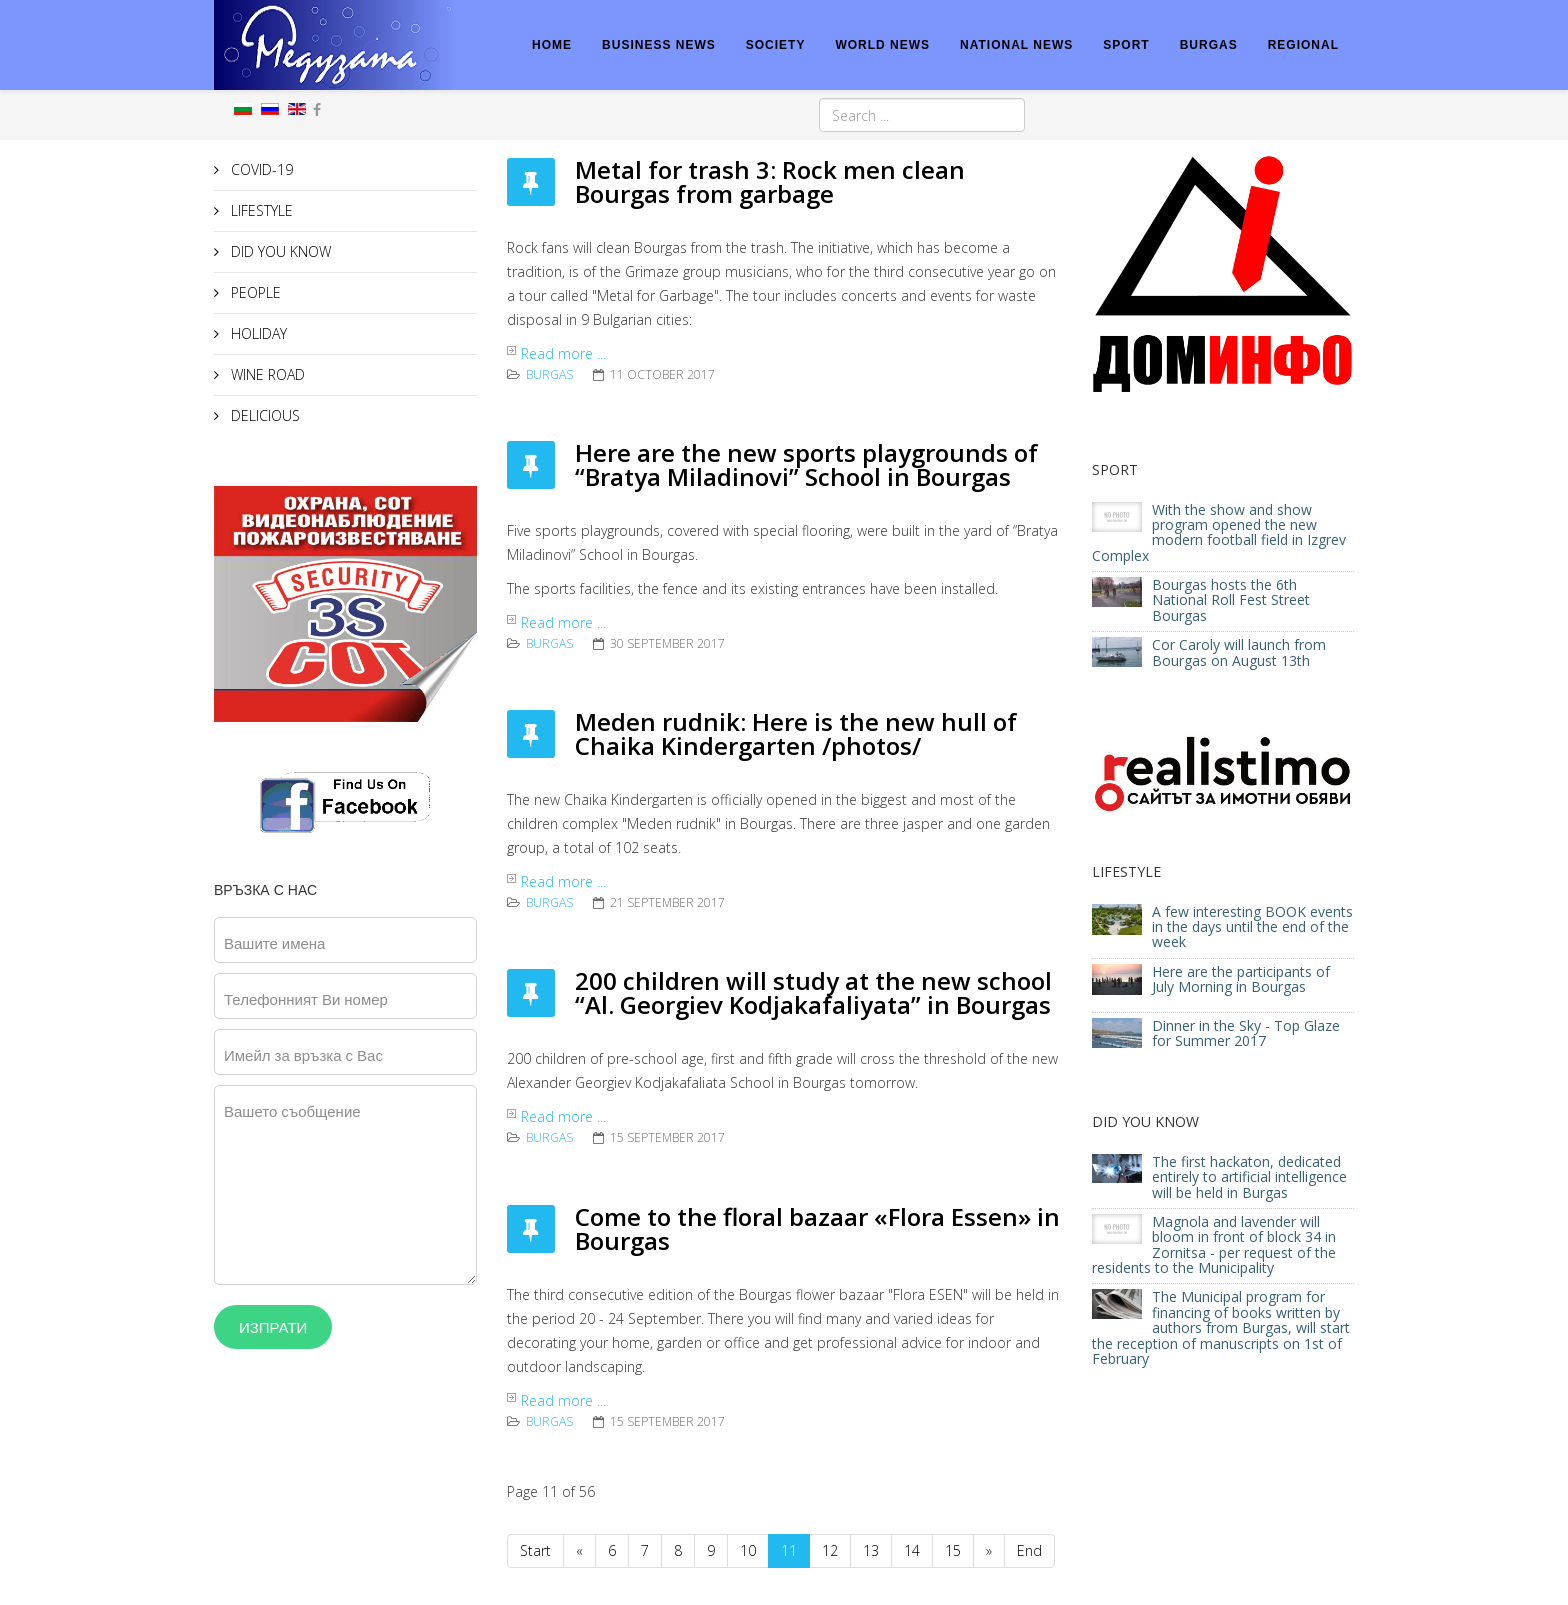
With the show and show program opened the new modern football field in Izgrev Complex (1219, 532)
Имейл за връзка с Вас (303, 1055)
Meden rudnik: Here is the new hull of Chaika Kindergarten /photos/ (796, 733)
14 (912, 1550)
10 (748, 1550)
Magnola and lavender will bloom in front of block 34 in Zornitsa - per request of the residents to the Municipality (1214, 1244)
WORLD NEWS (882, 45)
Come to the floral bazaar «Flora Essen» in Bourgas (817, 1228)
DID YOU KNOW (279, 251)
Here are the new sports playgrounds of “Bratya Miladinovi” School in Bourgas (806, 464)
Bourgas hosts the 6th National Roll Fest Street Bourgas (1231, 600)
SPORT (1126, 45)
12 (830, 1550)
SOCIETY (776, 45)
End (1029, 1550)
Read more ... (563, 353)
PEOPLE (254, 292)
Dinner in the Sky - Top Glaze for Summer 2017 (1246, 1033)
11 (789, 1550)
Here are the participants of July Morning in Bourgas (1241, 979)
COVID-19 (260, 169)
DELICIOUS (263, 415)
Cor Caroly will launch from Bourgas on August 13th (1239, 652)
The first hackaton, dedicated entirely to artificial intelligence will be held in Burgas (1249, 1177)
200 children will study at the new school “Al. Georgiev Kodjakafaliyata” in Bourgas (813, 992)
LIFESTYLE (260, 210)
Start (535, 1550)
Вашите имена (274, 943)
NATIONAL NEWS (1016, 45)
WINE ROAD (266, 374)
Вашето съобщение (292, 1111)
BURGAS (1209, 45)
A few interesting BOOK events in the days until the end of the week (1252, 927)
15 (953, 1550)
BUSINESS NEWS (659, 45)
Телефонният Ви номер (306, 999)
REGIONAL (1303, 45)
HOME (552, 45)
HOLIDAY (257, 333)
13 (871, 1550)
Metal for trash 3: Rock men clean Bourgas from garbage (770, 181)
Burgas (549, 374)
